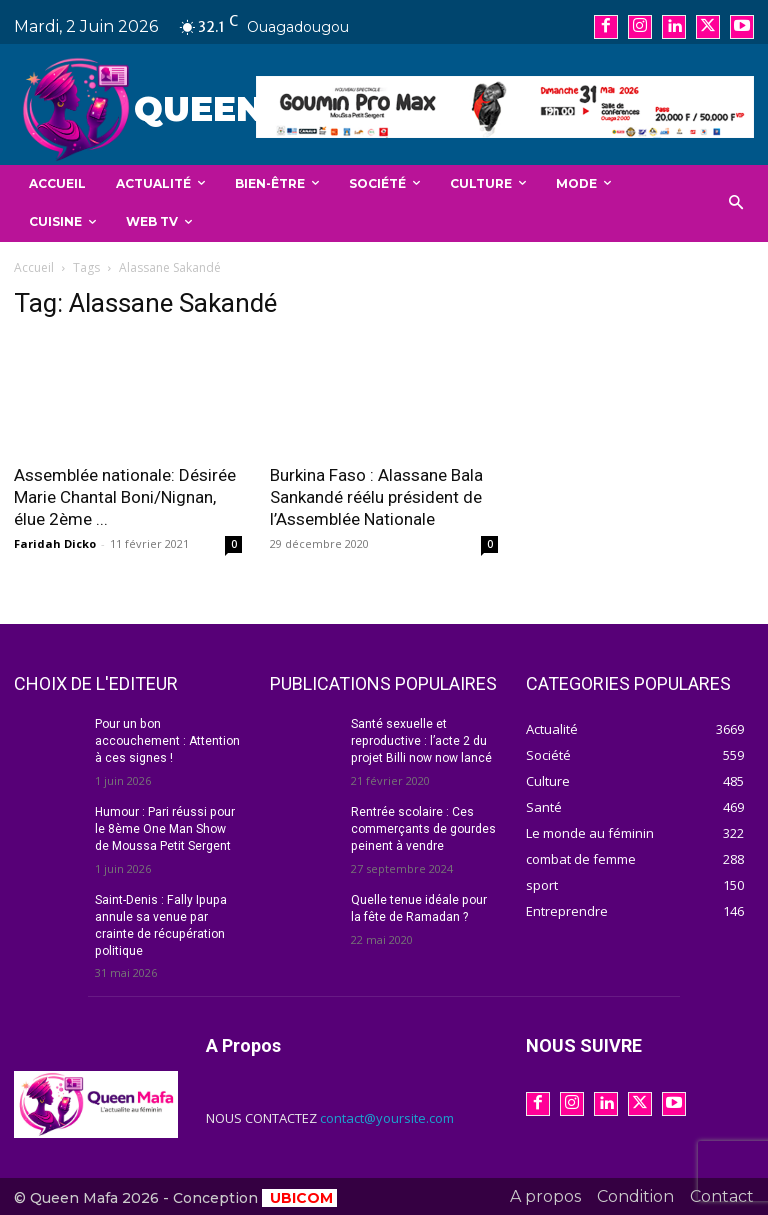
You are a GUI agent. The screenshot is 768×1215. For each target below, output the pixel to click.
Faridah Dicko (55, 543)
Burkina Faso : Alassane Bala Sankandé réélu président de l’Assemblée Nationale (376, 497)
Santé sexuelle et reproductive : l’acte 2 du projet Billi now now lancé (421, 741)
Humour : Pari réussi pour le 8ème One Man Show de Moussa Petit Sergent (164, 829)
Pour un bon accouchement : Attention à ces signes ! (167, 741)
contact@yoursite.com (387, 1117)
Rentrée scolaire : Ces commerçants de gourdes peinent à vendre (423, 829)
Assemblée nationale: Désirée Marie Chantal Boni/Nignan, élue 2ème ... (125, 497)
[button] (736, 203)
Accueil (34, 267)
